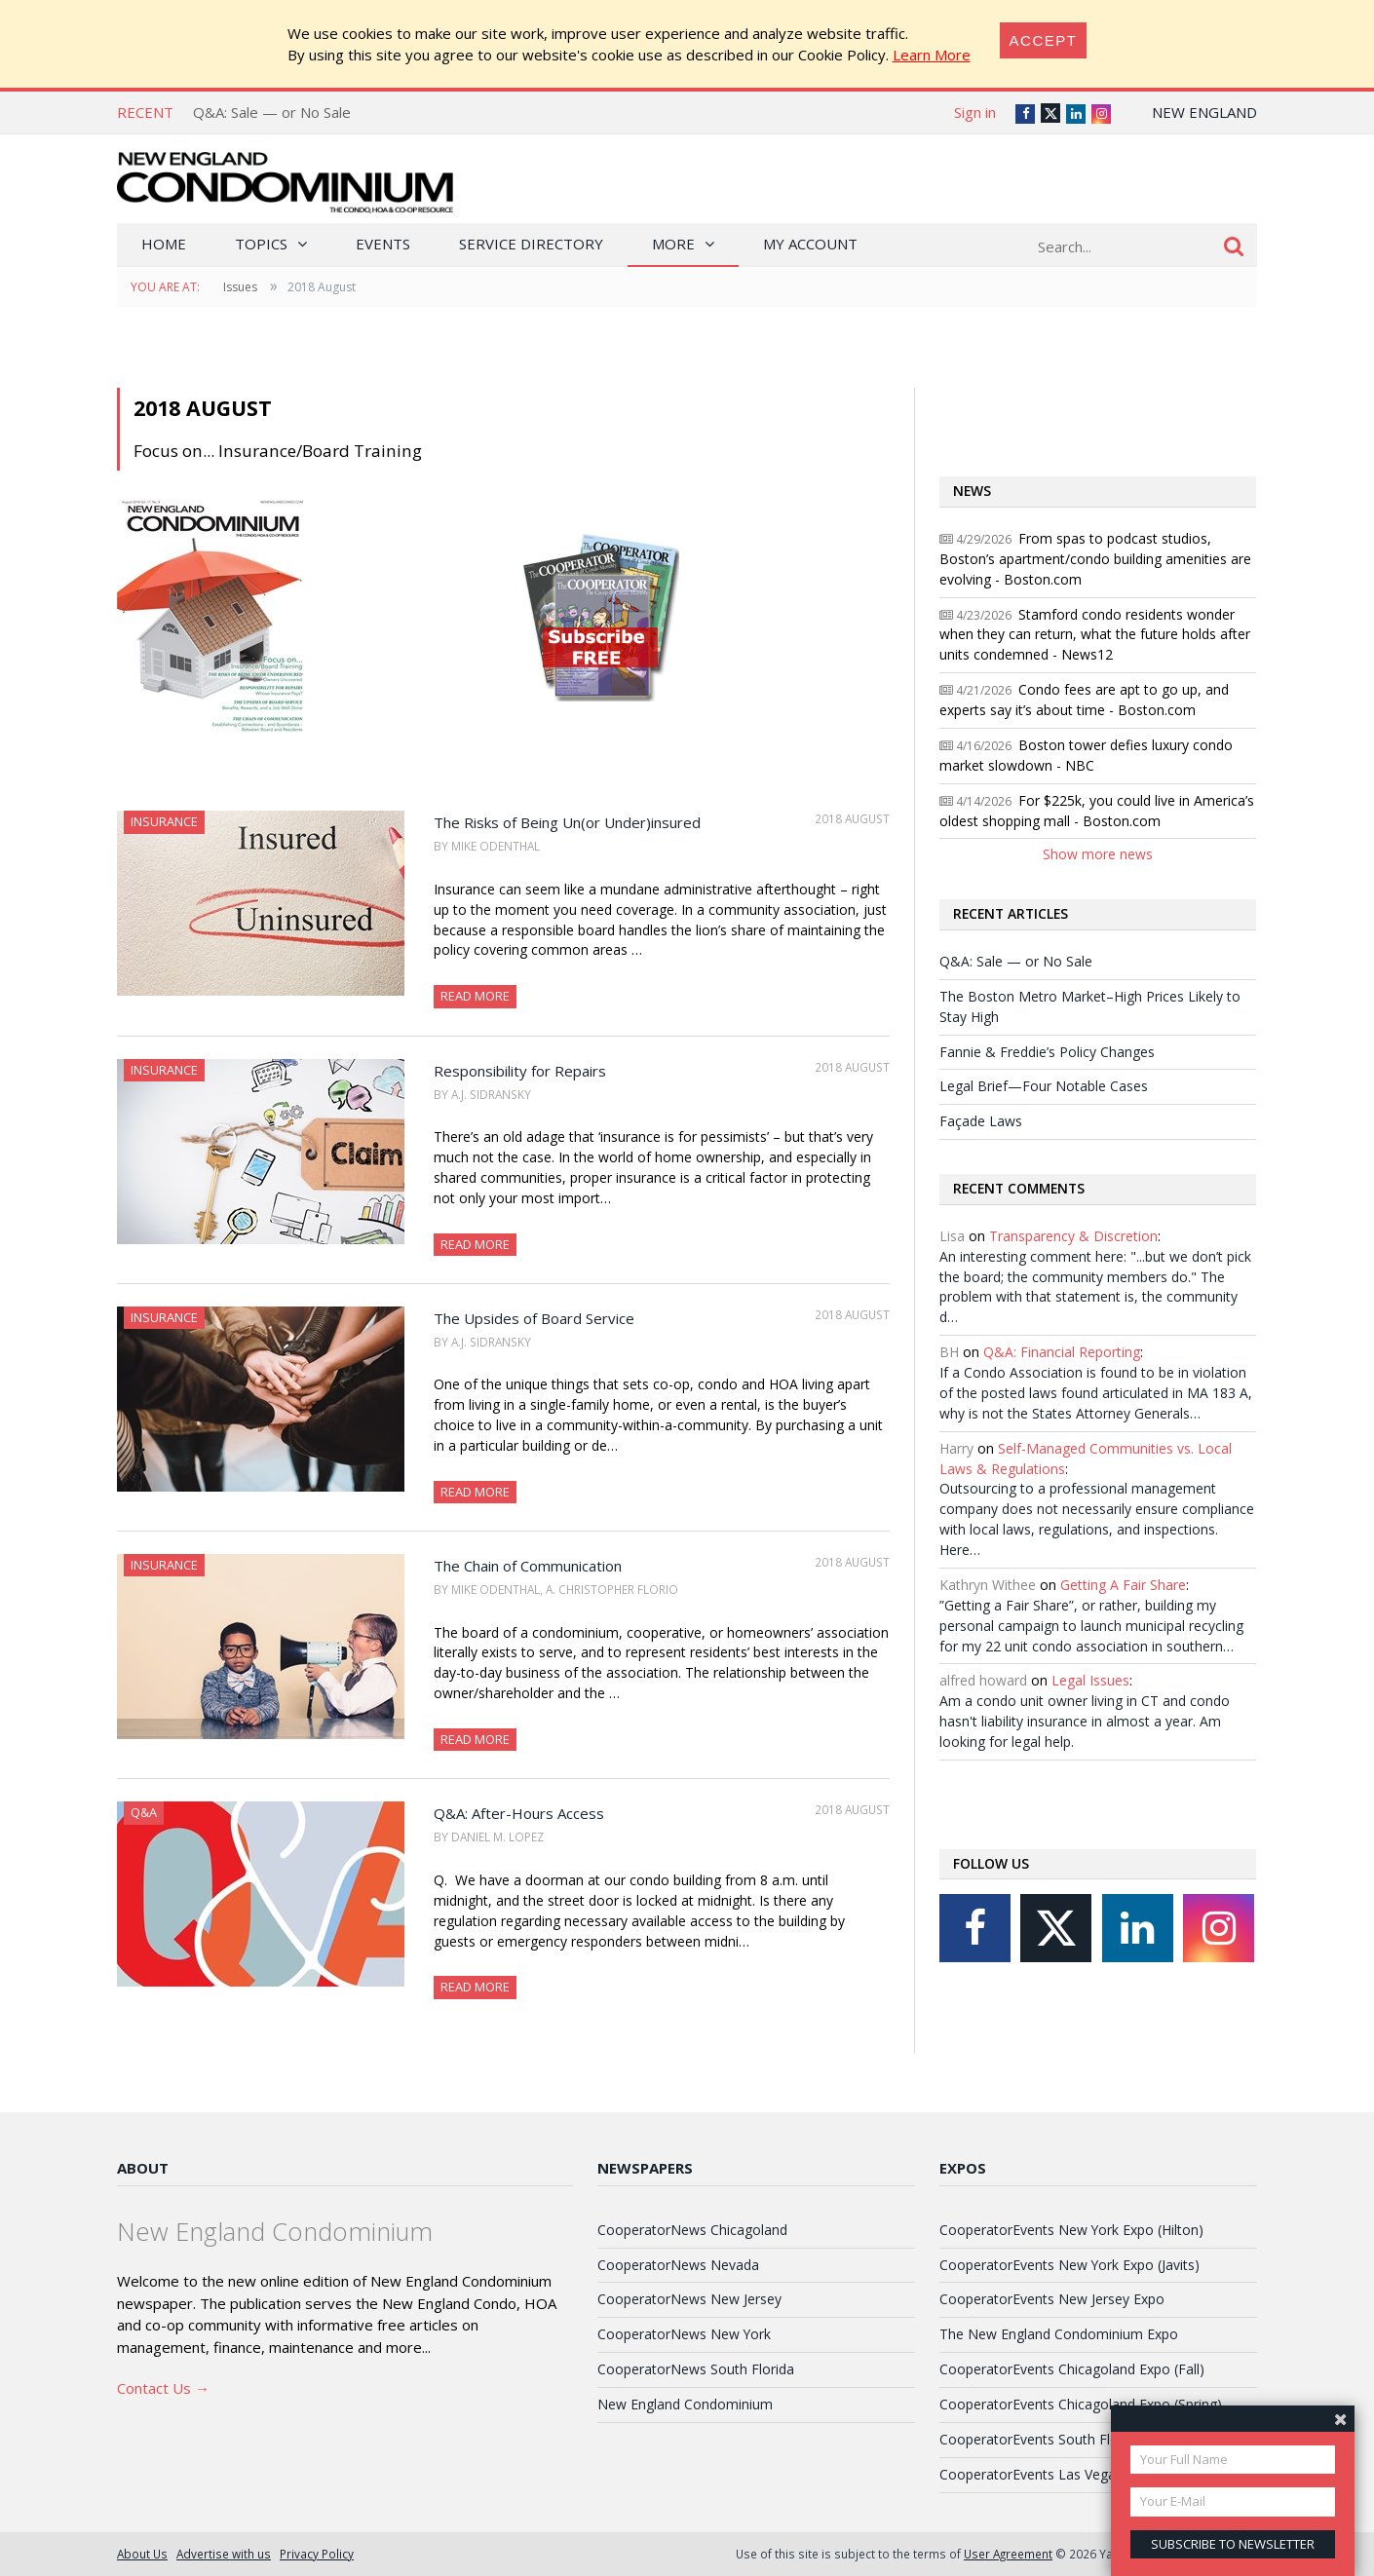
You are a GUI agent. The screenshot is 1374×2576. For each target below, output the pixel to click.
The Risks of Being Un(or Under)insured (567, 822)
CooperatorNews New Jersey (689, 2299)
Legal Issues (1090, 1680)
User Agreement (1008, 2553)
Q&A (144, 1812)
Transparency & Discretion (1073, 1236)
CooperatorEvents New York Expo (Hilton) (1071, 2229)
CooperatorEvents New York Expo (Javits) (1069, 2264)
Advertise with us (223, 2553)
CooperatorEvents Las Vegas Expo (1048, 2474)
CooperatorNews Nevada (678, 2264)
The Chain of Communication (528, 1565)
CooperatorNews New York (684, 2334)
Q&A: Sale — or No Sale (272, 112)
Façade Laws (980, 1121)
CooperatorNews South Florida (695, 2369)
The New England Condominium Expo (1058, 2334)
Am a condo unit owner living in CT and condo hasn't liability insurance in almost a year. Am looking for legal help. (1084, 1721)
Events (383, 243)
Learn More (932, 54)
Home (163, 243)
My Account (810, 243)
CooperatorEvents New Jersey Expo (1051, 2299)
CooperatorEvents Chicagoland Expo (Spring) (1080, 2404)
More (673, 243)
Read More (475, 995)
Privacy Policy (317, 2553)
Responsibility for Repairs (520, 1070)
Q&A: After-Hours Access (519, 1813)
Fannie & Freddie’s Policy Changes (1047, 1051)
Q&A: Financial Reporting (1061, 1352)
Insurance (164, 821)
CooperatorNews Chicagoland (692, 2229)
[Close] (1044, 40)
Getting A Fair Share (1123, 1584)
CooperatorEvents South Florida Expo (1058, 2439)
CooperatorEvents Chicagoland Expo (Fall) (1071, 2369)
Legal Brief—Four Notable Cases (1043, 1086)
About (143, 2168)
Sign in (975, 112)
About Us (142, 2553)
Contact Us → (163, 2388)
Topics (261, 243)
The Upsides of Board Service (534, 1318)
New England (1204, 112)
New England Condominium (685, 2404)
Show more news (1098, 854)
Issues (240, 287)
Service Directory (531, 243)
